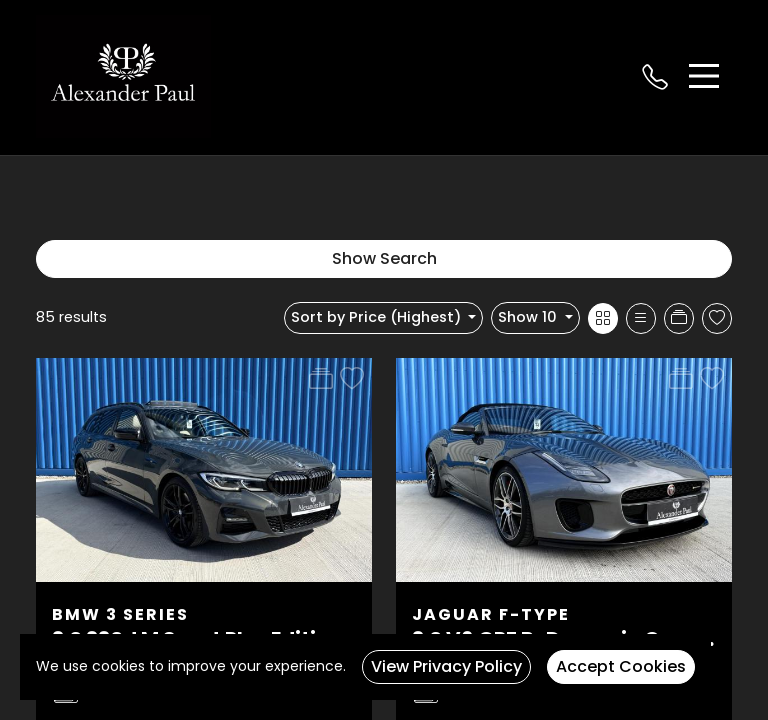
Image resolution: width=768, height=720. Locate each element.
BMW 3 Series (120, 614)
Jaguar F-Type (491, 614)
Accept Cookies (621, 666)
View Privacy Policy (446, 666)
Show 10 (529, 317)
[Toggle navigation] (704, 76)
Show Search (384, 258)
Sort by (378, 317)
